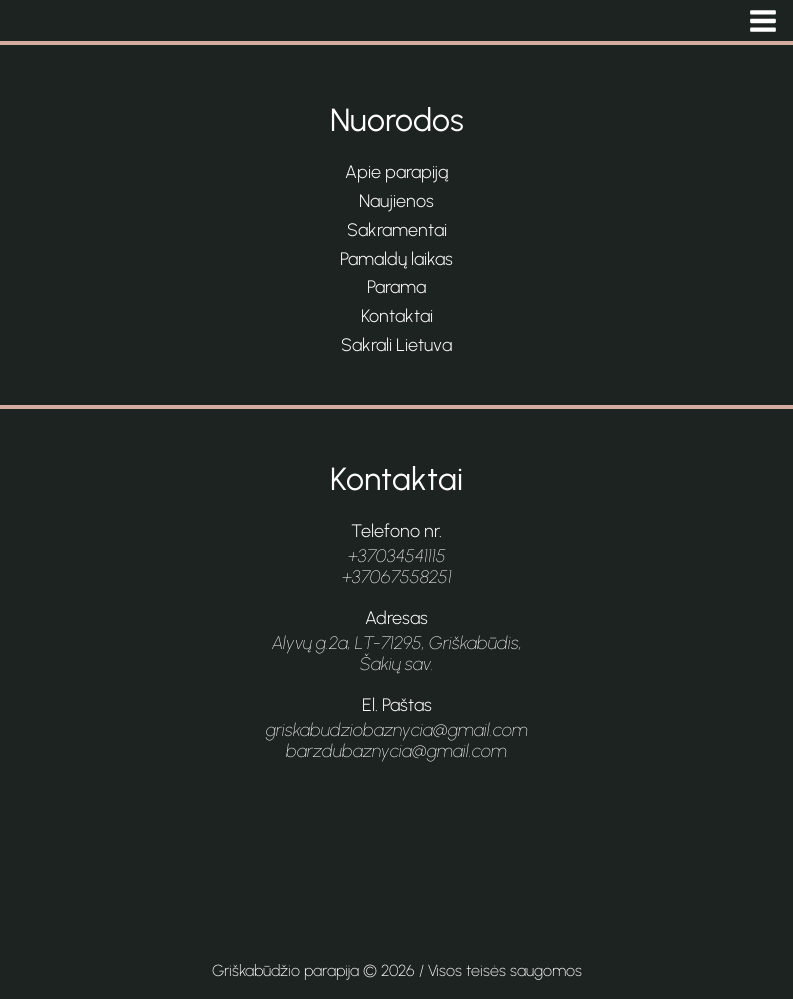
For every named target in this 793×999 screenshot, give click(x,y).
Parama (396, 287)
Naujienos (396, 201)
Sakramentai (397, 230)
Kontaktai (397, 316)
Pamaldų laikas (396, 259)
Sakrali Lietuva (396, 345)
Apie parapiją (396, 172)
